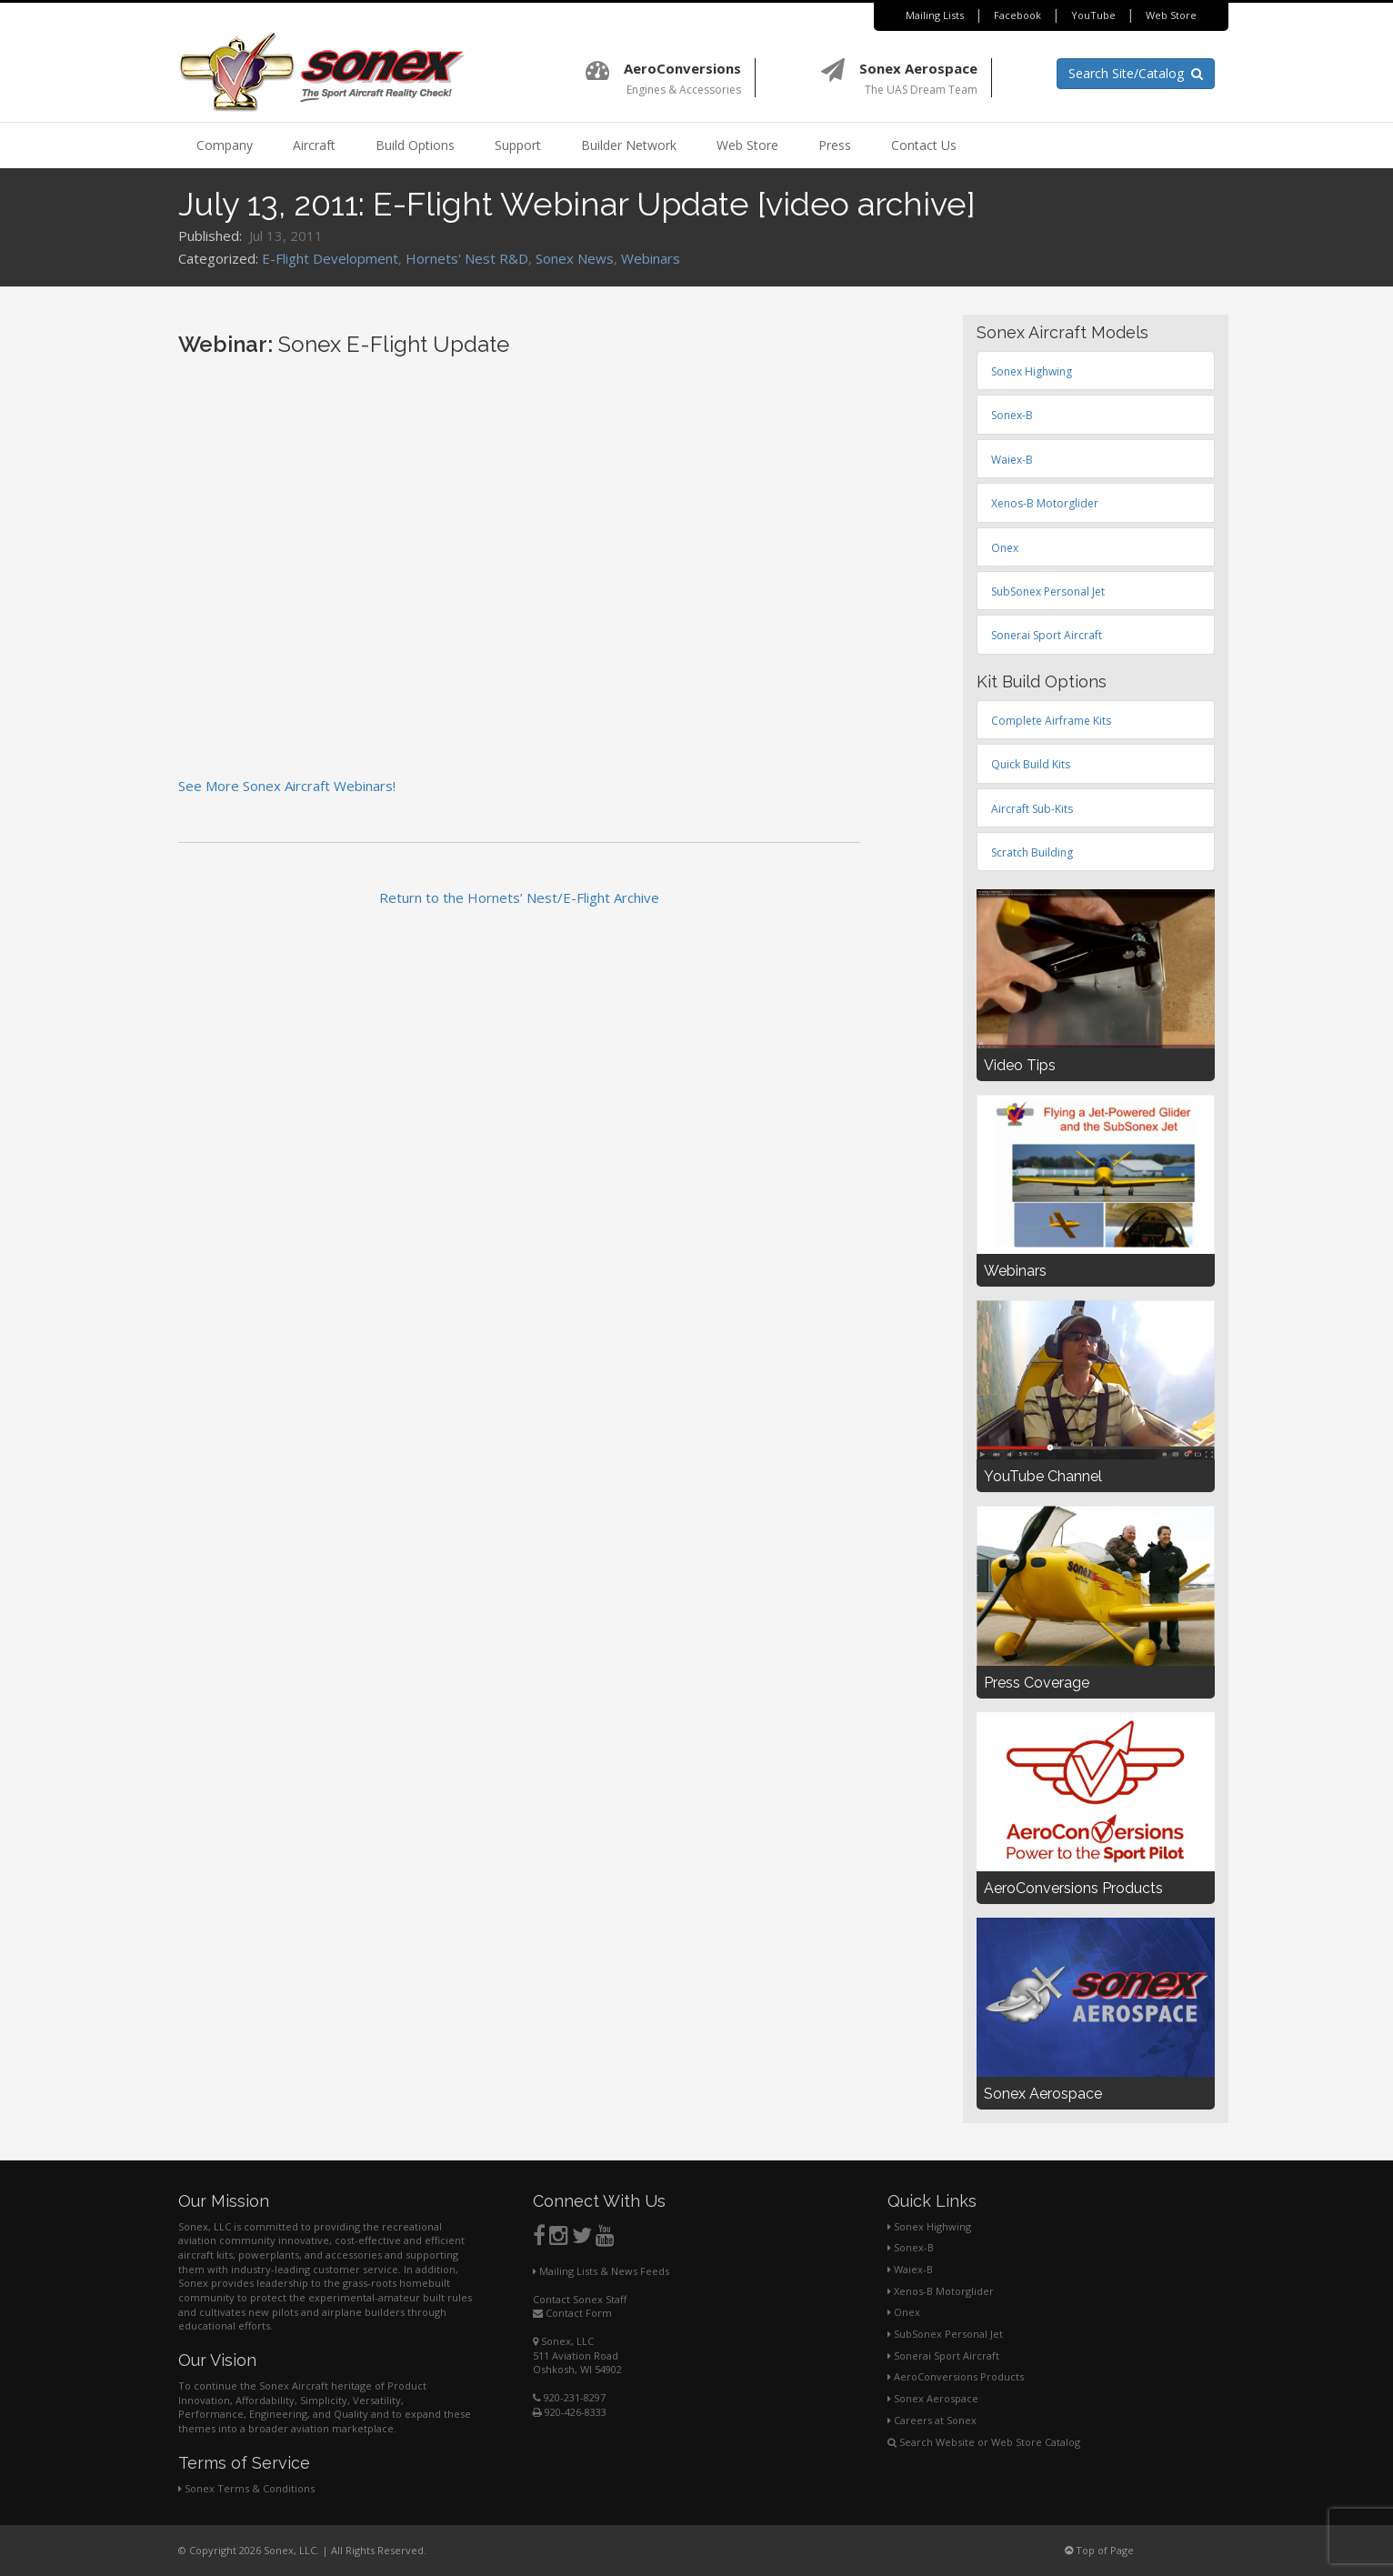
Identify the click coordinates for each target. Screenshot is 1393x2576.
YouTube (1093, 15)
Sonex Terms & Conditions (246, 2488)
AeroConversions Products (955, 2376)
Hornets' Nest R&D (467, 258)
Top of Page (1099, 2550)
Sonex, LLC (563, 2341)
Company (224, 145)
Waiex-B (910, 2269)
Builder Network (628, 145)
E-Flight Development (330, 258)
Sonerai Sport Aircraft (943, 2355)
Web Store (1171, 15)
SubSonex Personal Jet (945, 2333)
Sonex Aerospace (932, 2398)
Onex (903, 2312)
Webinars (650, 258)
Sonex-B (910, 2247)
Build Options (415, 145)
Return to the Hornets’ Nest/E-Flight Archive (519, 897)
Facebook (1017, 15)
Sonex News (575, 258)
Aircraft (314, 145)
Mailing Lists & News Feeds (601, 2271)
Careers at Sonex (932, 2420)
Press (834, 145)
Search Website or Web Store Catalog (983, 2442)
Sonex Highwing (929, 2226)
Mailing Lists (935, 15)
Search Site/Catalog (1135, 73)
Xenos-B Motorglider (940, 2291)
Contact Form (572, 2313)
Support (518, 145)
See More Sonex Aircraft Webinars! (287, 786)
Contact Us (924, 145)
